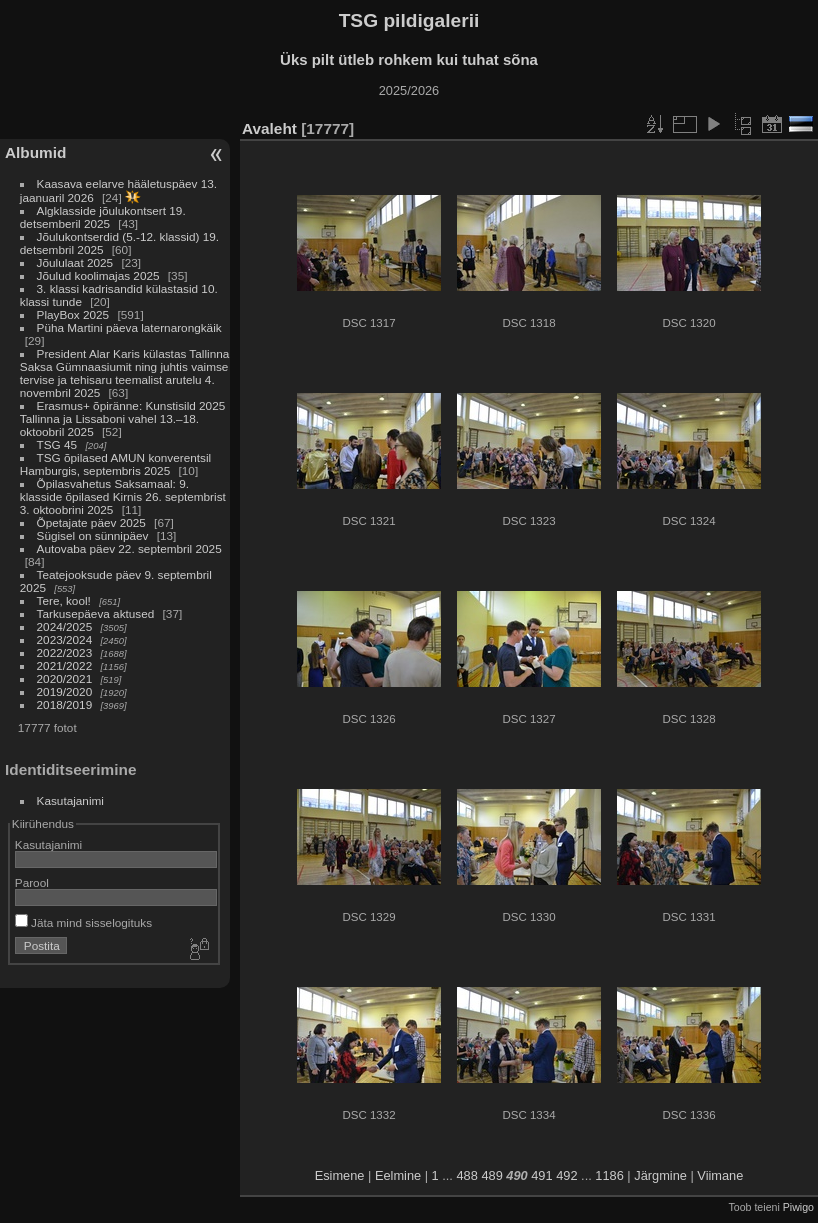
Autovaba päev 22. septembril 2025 (129, 548)
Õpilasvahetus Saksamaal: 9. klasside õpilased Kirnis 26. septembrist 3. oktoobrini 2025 (123, 496)
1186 (609, 1175)
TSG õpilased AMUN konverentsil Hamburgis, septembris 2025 (115, 464)
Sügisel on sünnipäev (93, 535)
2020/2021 (65, 678)
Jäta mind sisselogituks (83, 922)
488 (466, 1175)
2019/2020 (65, 691)
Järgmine (660, 1175)
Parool (32, 882)
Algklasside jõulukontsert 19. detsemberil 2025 (103, 217)
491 (541, 1175)
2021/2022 (65, 665)
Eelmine (398, 1175)
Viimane (720, 1175)
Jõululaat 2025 (75, 262)
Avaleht (269, 128)
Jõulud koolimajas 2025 (98, 275)
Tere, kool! (64, 600)
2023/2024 (65, 639)
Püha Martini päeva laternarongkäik (129, 327)
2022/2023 (65, 652)
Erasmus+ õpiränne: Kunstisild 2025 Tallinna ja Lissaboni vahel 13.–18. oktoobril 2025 (122, 418)
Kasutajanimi (70, 800)
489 (491, 1175)
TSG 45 (57, 444)
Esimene (340, 1175)
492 (566, 1175)
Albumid (35, 152)
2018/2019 (65, 704)
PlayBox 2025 (73, 314)
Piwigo (798, 1207)
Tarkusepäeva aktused (96, 613)
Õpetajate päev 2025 (91, 522)
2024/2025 (65, 626)
